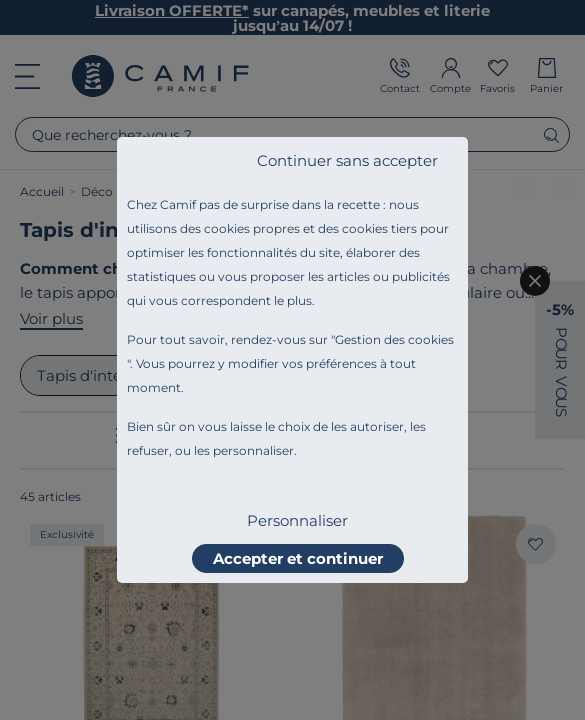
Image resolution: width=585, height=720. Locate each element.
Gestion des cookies (394, 339)
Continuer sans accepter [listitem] (347, 160)
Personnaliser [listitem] (297, 520)
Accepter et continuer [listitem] (298, 558)
